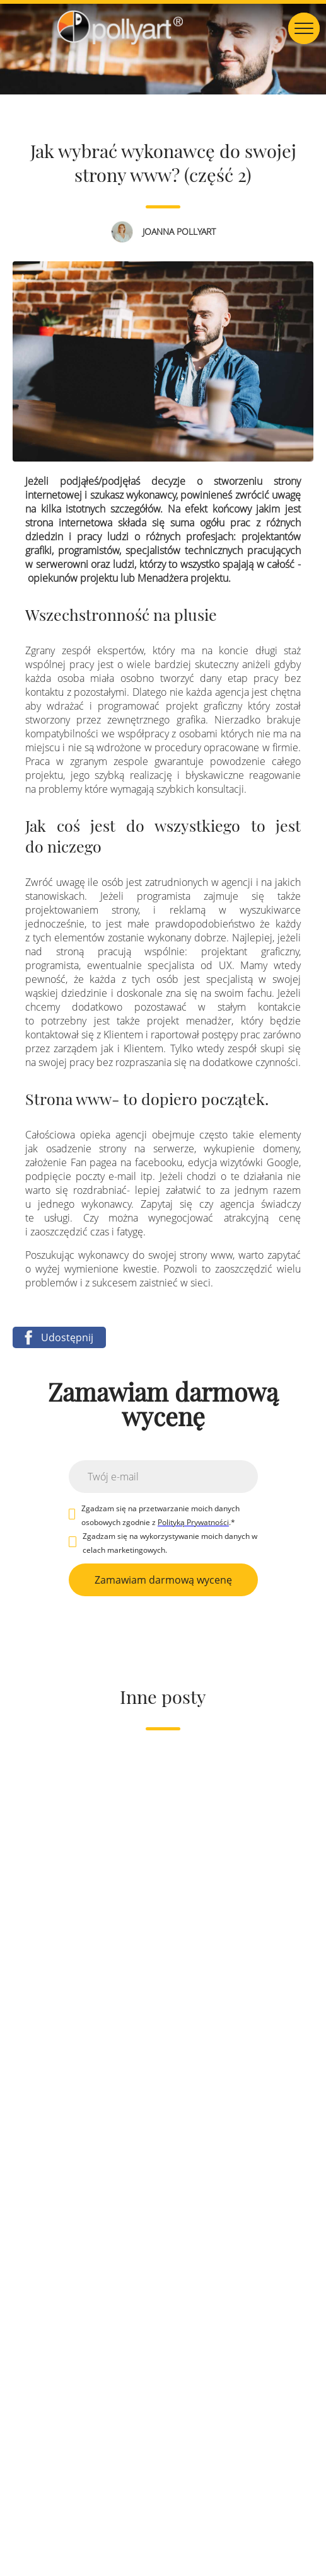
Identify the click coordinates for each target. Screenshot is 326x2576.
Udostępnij (56, 1337)
